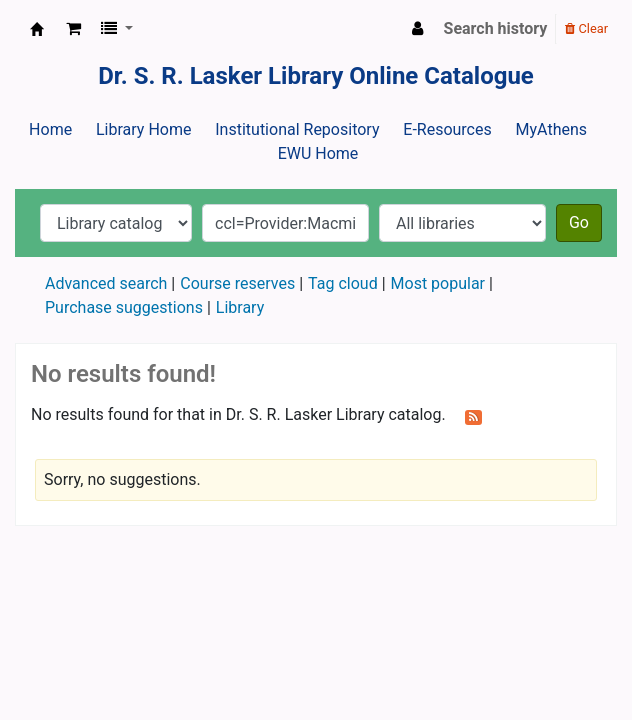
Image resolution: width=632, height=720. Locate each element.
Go (579, 222)
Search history (496, 28)
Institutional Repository (297, 129)
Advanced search (106, 283)
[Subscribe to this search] (473, 416)
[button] (73, 29)
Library (240, 307)
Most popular (438, 283)
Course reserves (237, 283)
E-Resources (447, 129)
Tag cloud (343, 283)
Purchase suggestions (124, 307)
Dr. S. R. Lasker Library (37, 29)
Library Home (143, 129)
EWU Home (318, 153)
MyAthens (551, 129)
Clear (586, 28)
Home (50, 129)
